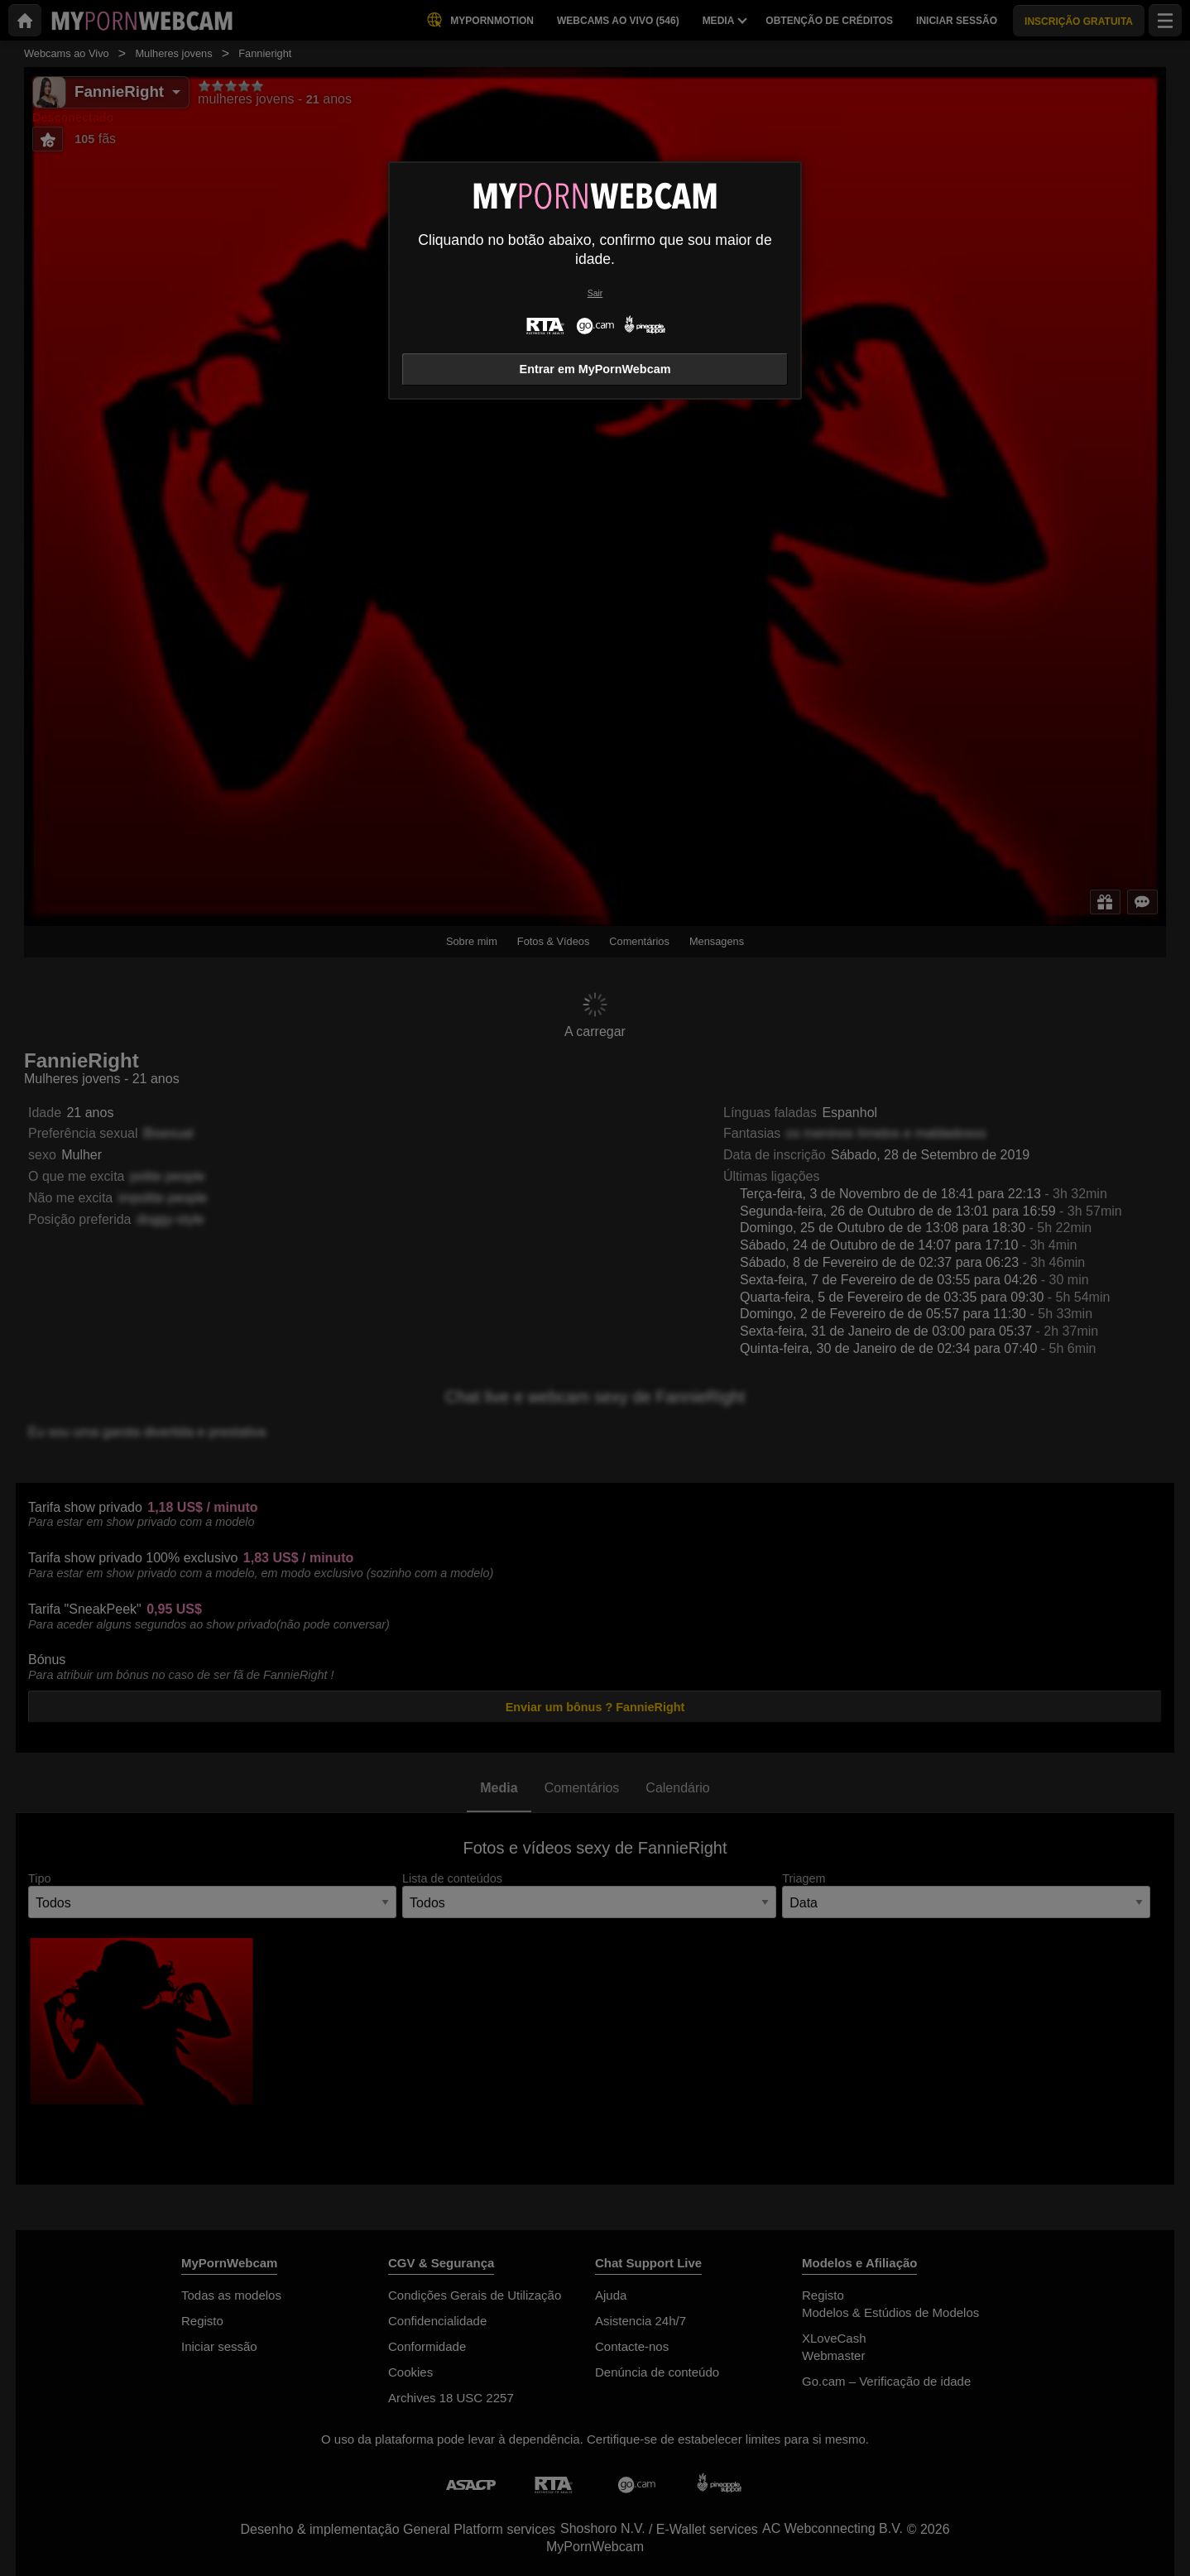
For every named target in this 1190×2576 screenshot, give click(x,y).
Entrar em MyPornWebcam (595, 369)
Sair (595, 293)
